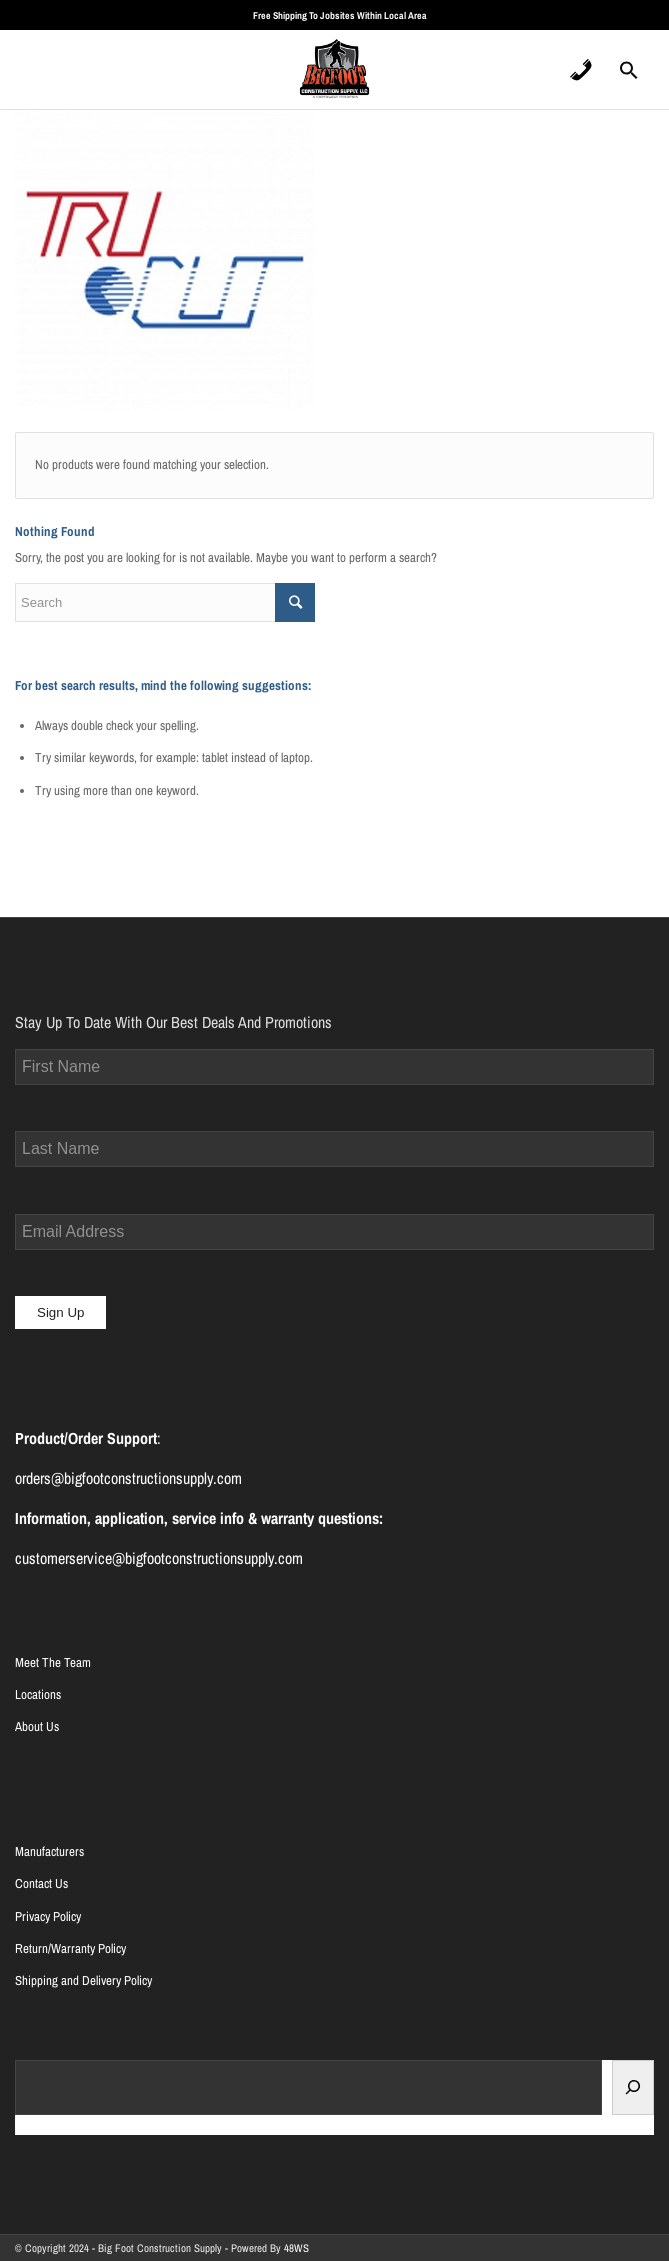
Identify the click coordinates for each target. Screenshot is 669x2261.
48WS (296, 2248)
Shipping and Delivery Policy (83, 1980)
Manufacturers (49, 1851)
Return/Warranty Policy (70, 1948)
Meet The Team (53, 1662)
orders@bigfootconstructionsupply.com (128, 1478)
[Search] (633, 2087)
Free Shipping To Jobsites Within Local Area (340, 15)
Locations (38, 1694)
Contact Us (41, 1883)
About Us (37, 1726)
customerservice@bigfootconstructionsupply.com (159, 1558)
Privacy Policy (48, 1916)
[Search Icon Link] (629, 76)
